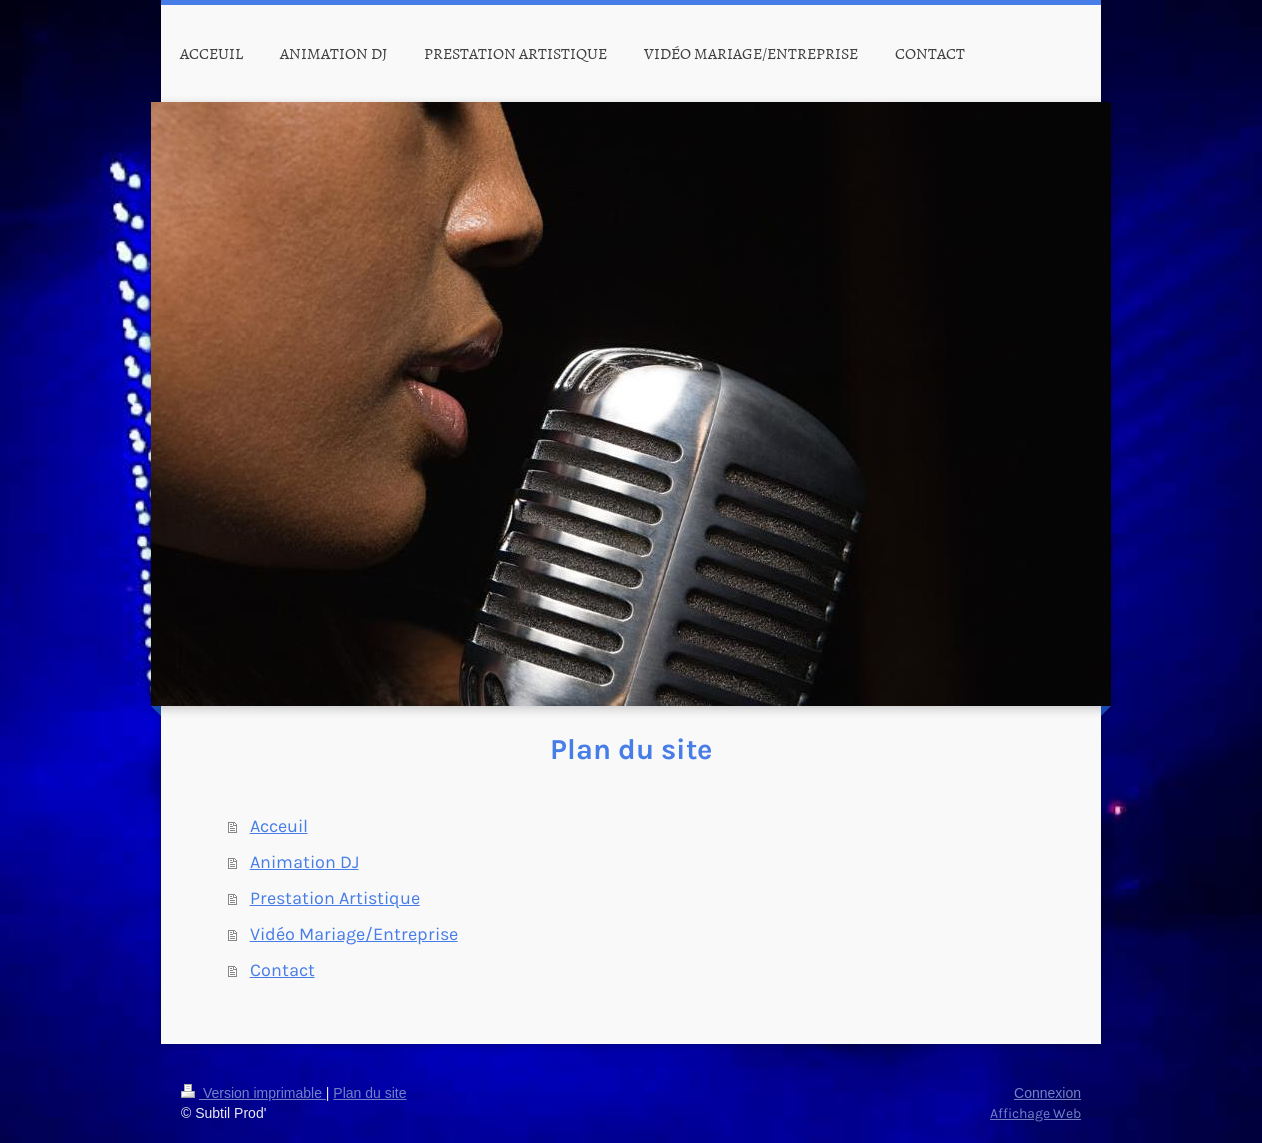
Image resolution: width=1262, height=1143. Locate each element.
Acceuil (279, 826)
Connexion (1047, 1093)
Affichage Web (1035, 1113)
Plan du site (369, 1093)
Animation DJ (304, 862)
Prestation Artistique (335, 898)
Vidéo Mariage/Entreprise (354, 934)
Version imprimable (253, 1093)
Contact (282, 970)
